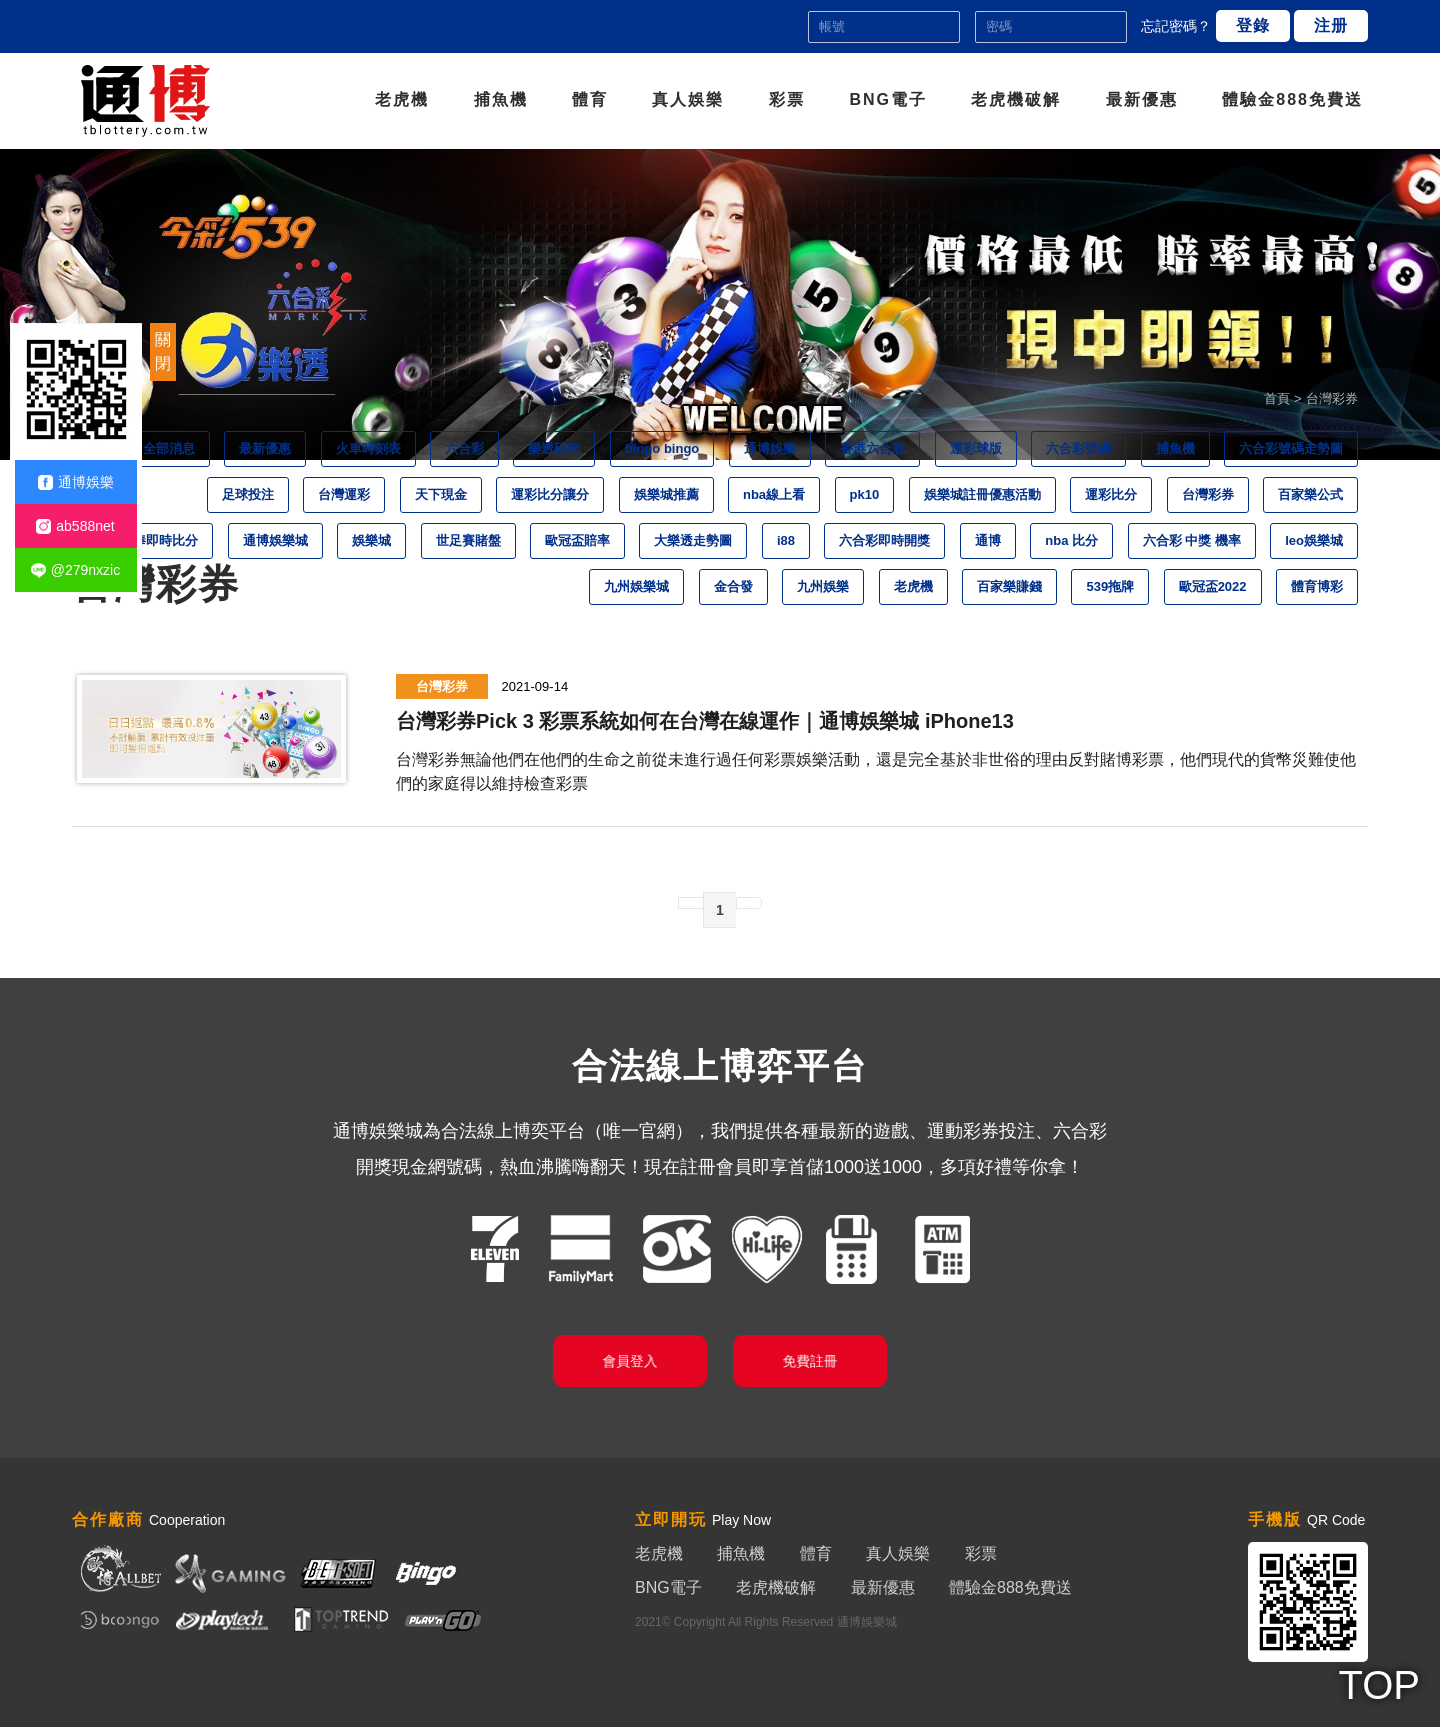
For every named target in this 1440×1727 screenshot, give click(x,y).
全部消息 (169, 448)
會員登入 (630, 1360)
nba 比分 (1071, 540)
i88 (786, 540)
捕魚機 (501, 99)
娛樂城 (371, 540)
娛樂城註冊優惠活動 (982, 494)
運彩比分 (1111, 494)
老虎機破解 (1016, 99)
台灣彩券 (1208, 494)
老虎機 (402, 99)
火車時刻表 (368, 448)
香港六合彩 (872, 448)
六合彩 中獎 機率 (1192, 540)
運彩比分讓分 (550, 494)
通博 (988, 540)
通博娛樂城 (275, 540)
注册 (1331, 25)
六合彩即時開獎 (884, 540)
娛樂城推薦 (666, 494)
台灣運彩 (344, 494)
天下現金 (441, 494)
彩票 (787, 99)
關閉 (163, 351)
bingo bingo (662, 448)
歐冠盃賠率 (577, 540)
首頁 (1277, 398)
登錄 (1253, 25)
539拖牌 (1110, 586)
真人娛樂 (688, 99)
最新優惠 (1142, 99)
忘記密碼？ (1176, 26)
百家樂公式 (1310, 494)
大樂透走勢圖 (693, 540)
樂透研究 (554, 448)
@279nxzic (75, 570)
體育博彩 (1317, 586)
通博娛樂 (770, 448)
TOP (1379, 1685)
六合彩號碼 (1078, 448)
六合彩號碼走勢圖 (1291, 448)
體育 (590, 99)
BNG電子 (888, 99)
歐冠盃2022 (1213, 586)
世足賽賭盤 (468, 540)
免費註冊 (810, 1360)
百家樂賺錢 (1009, 586)
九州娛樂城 (636, 586)
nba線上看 (774, 494)
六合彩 (464, 448)
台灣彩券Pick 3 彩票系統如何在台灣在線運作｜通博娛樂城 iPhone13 (705, 721)
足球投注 (248, 494)
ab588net (75, 526)
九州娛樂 (823, 586)
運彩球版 (976, 448)
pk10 (865, 494)
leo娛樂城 (1314, 540)
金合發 (733, 586)
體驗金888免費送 (1292, 99)
